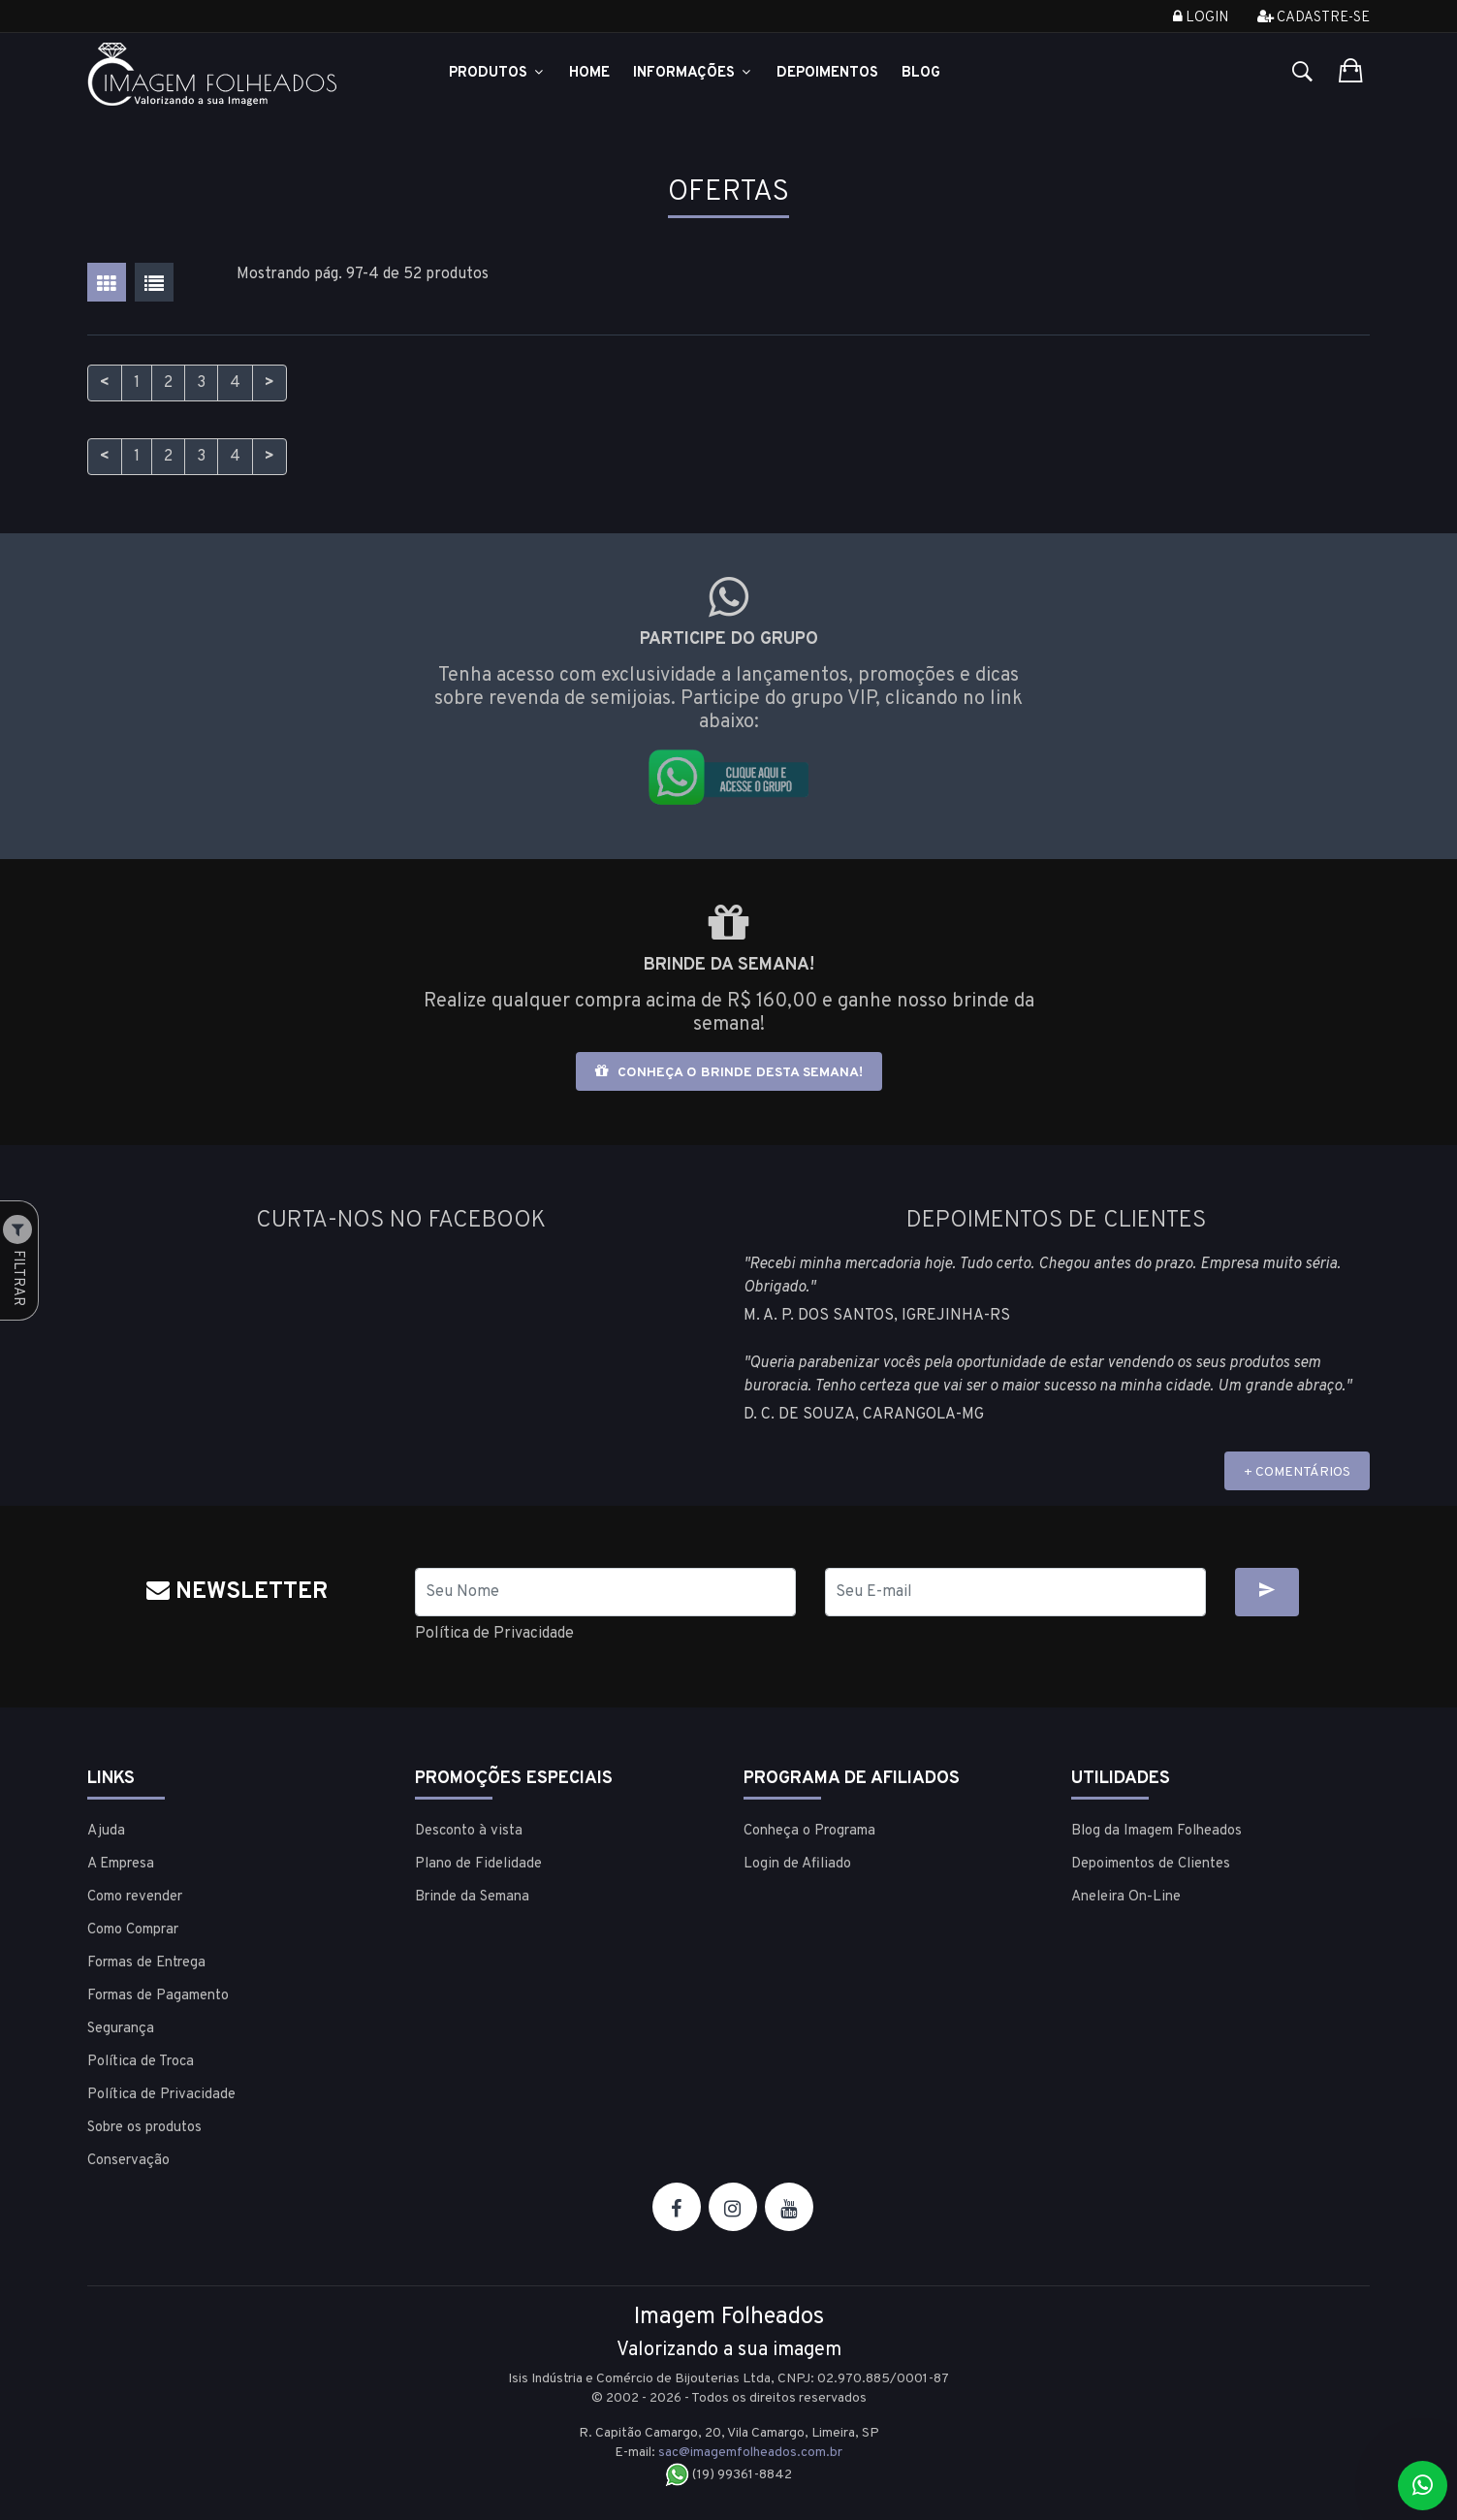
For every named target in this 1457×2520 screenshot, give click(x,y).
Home (589, 73)
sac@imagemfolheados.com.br (750, 2452)
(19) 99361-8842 (728, 2475)
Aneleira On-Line (1126, 1897)
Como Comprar (132, 1930)
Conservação (128, 2161)
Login (1200, 18)
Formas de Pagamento (158, 1996)
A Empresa (120, 1864)
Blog (921, 73)
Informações (693, 73)
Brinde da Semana (472, 1897)
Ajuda (106, 1831)
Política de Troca (140, 2062)
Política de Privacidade (494, 1633)
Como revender (134, 1897)
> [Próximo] (269, 383)
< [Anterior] (105, 383)
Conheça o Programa (809, 1831)
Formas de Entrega (146, 1963)
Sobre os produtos (144, 2128)
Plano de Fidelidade (478, 1864)
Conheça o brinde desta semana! (729, 1072)
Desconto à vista (469, 1831)
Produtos (497, 73)
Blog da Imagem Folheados (1156, 1831)
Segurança (120, 2029)
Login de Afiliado (797, 1864)
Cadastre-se (1313, 18)
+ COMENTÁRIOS (1297, 1472)
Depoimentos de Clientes (1150, 1864)
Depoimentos (827, 73)
